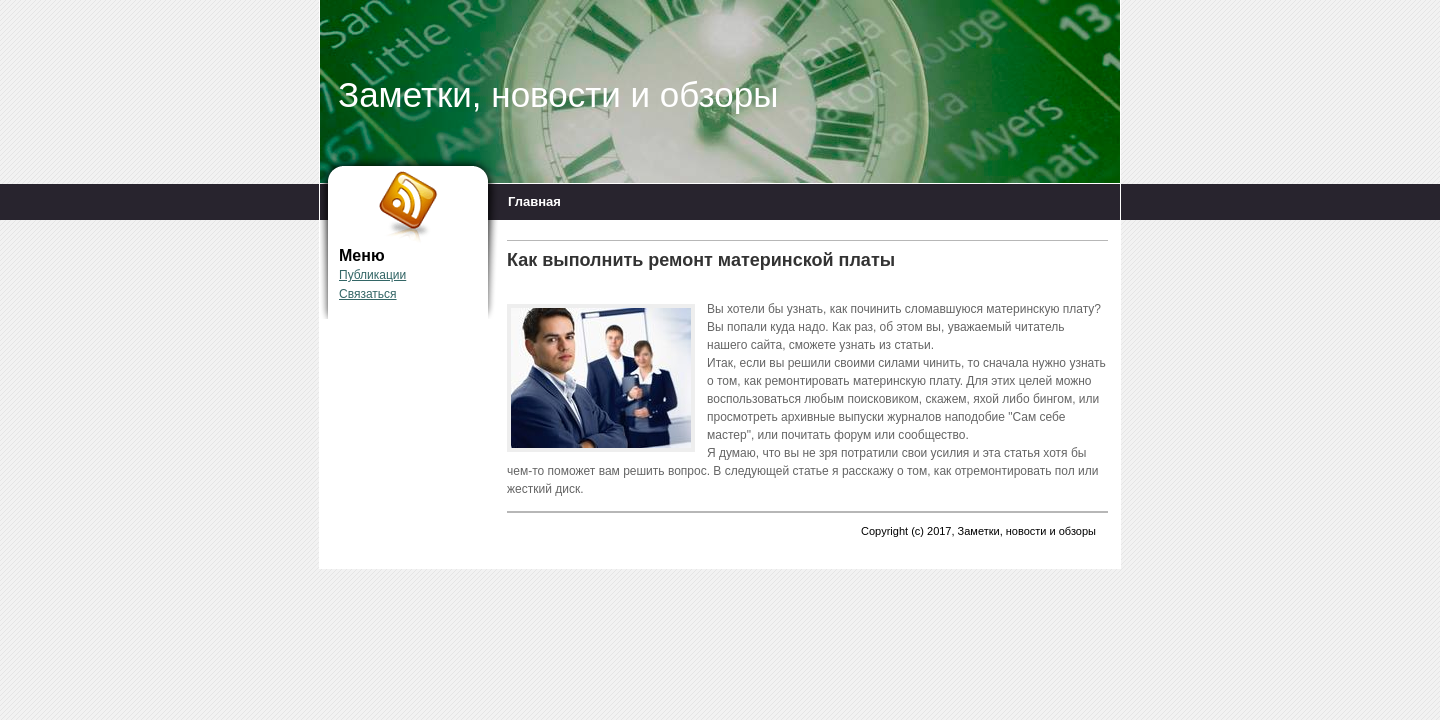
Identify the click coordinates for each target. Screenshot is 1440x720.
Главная (534, 201)
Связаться (368, 294)
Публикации (372, 275)
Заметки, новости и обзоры (558, 94)
